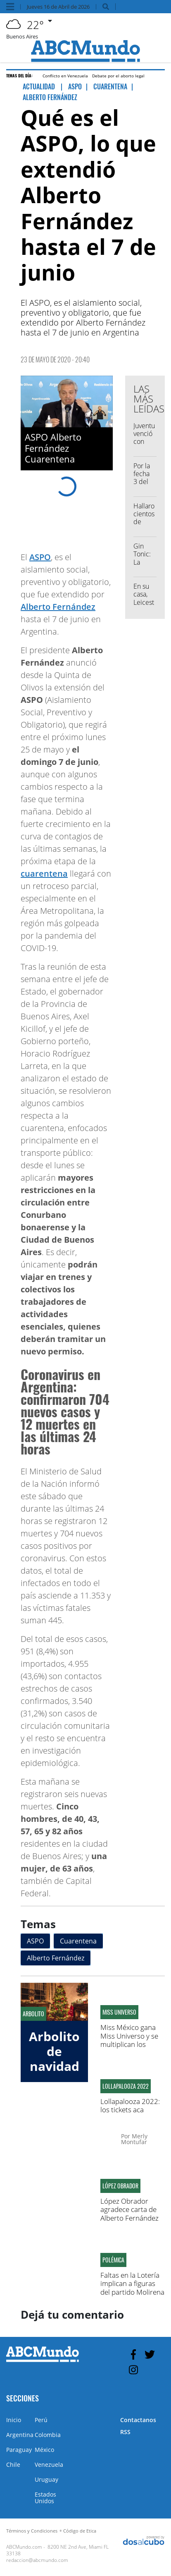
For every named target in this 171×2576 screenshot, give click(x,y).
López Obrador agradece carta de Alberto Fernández (129, 2209)
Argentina (19, 2435)
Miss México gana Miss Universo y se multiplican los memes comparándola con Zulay (129, 2048)
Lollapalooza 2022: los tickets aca (130, 2105)
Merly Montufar (134, 2139)
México (44, 2450)
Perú (41, 2420)
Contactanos (138, 2420)
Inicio (13, 2420)
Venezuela (49, 2464)
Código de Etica (79, 2531)
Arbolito (33, 2014)
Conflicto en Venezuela (65, 76)
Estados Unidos (45, 2497)
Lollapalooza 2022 (125, 2086)
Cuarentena (78, 1941)
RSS (125, 2432)
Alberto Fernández (58, 606)
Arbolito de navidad (54, 2051)
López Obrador (120, 2186)
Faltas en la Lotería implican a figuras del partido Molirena (132, 2283)
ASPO (40, 557)
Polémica (113, 2260)
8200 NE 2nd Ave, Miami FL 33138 (57, 2550)
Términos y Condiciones (31, 2531)
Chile (13, 2464)
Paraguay (19, 2450)
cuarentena (44, 873)
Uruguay (46, 2479)
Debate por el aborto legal (118, 76)
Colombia (48, 2435)
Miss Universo (119, 2012)
